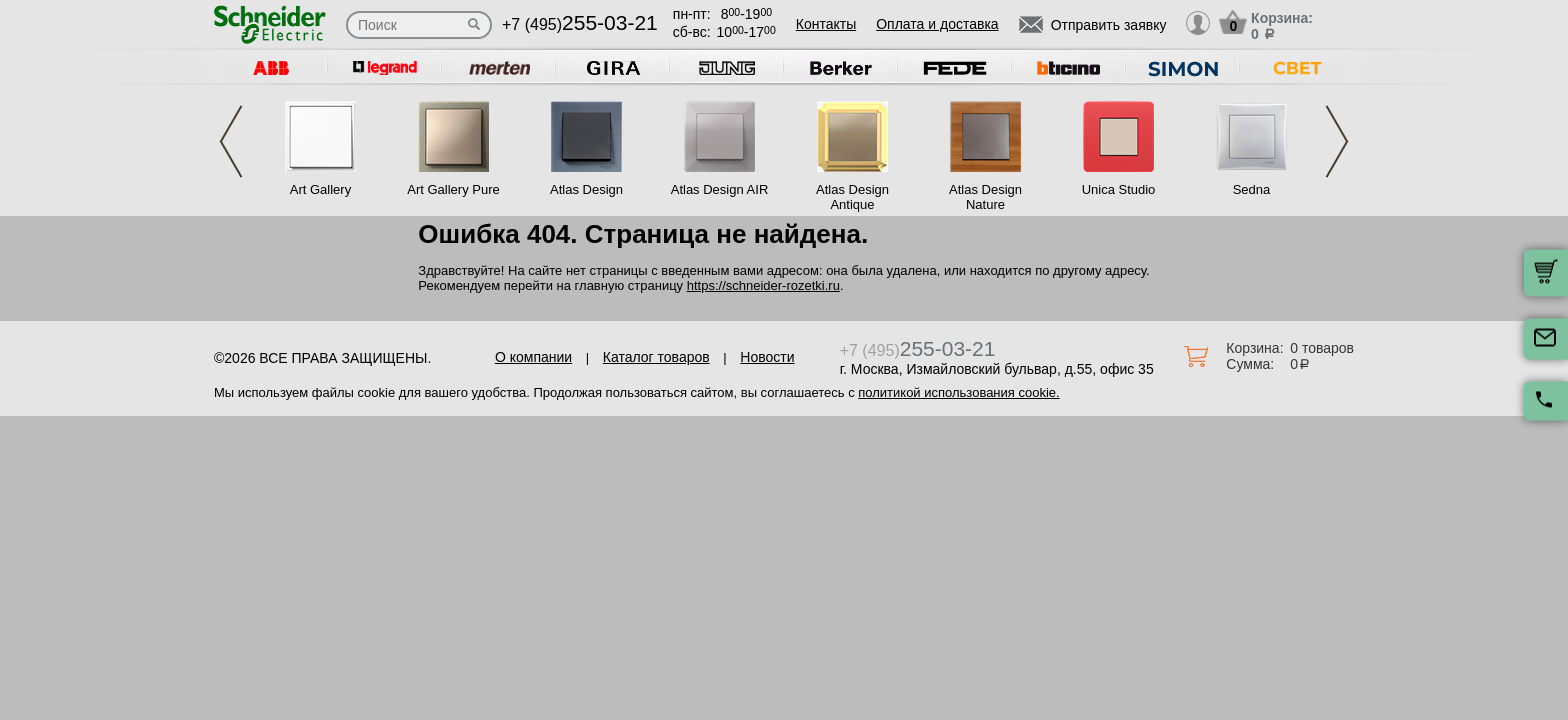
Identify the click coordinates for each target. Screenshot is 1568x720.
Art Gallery (320, 189)
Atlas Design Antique (852, 197)
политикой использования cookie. (958, 392)
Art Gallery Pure (453, 189)
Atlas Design (586, 189)
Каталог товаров (656, 357)
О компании (533, 357)
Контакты (826, 24)
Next (1337, 141)
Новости (767, 357)
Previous (231, 141)
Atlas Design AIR (720, 189)
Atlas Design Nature (985, 197)
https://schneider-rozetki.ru (763, 285)
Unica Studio (1119, 189)
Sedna (1252, 189)
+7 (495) (580, 24)
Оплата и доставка (937, 24)
